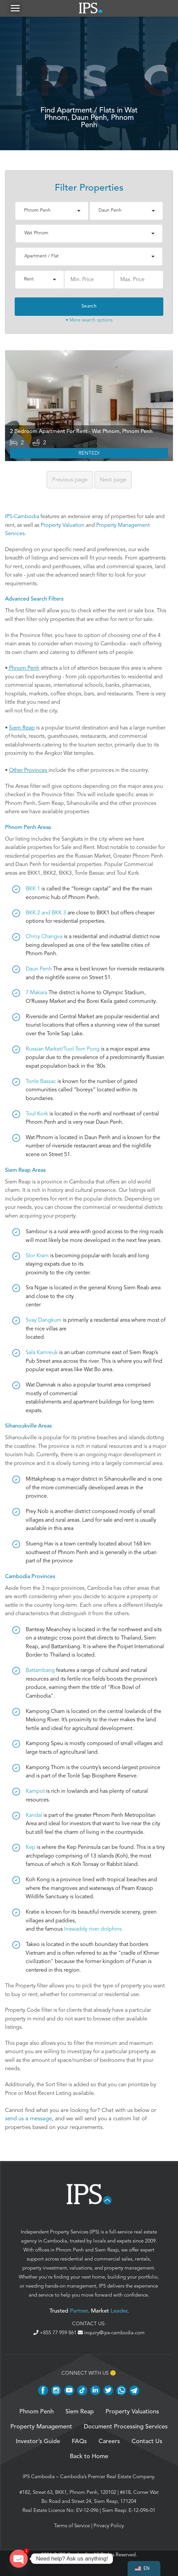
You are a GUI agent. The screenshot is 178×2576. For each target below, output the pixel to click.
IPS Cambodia (39, 2477)
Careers (109, 2441)
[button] (15, 8)
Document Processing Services (126, 2427)
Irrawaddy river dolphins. (93, 1929)
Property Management (41, 2427)
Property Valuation (62, 525)
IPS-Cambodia (22, 516)
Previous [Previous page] (69, 479)
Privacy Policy (109, 2526)
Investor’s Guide (38, 2441)
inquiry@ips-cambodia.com (111, 2333)
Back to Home (89, 2456)
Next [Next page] (113, 479)
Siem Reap (107, 2250)
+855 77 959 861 (55, 2333)
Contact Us (147, 2441)
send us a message (28, 2118)
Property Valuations (132, 2412)
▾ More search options (89, 320)
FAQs (79, 2441)
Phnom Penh (70, 2250)
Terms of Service (72, 2526)
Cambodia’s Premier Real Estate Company (107, 2477)
